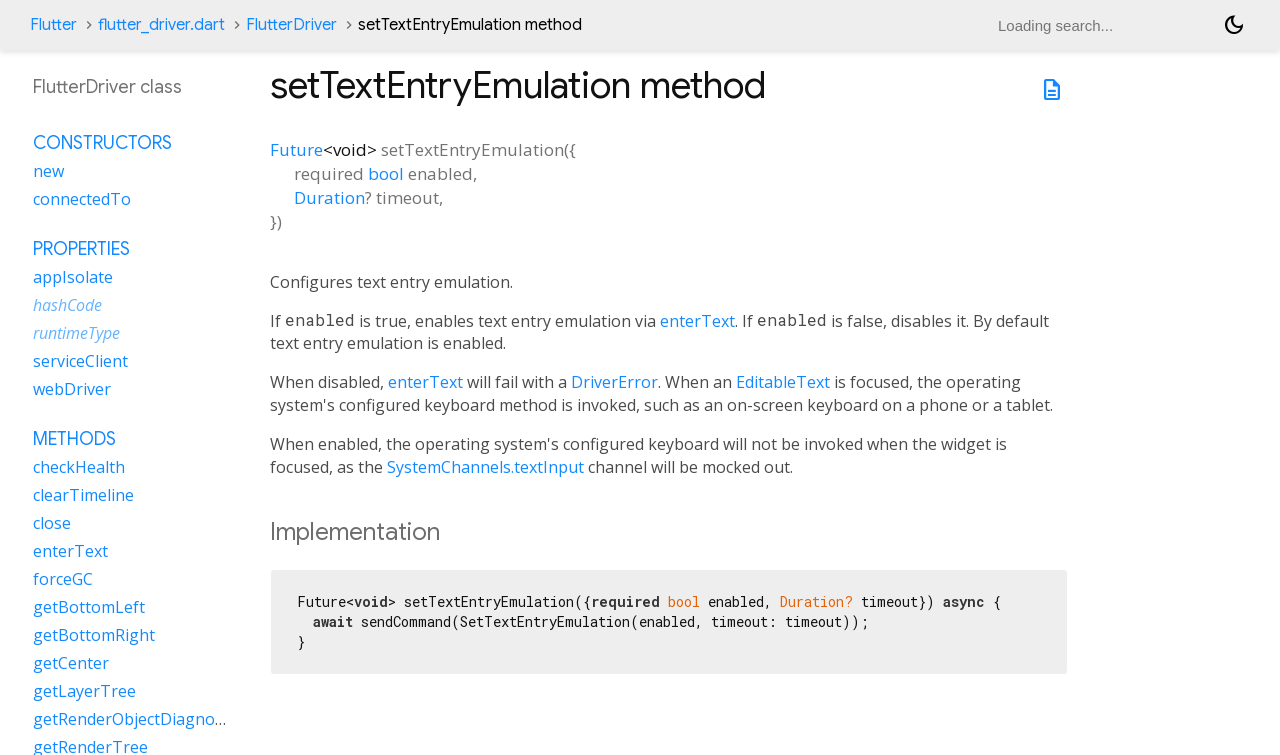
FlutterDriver (291, 25)
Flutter (53, 25)
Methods (74, 439)
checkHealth (79, 467)
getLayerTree (84, 691)
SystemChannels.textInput (485, 467)
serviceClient (80, 361)
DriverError (614, 382)
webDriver (72, 389)
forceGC (63, 579)
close (52, 523)
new (48, 171)
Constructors (102, 143)
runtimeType (76, 333)
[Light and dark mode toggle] (1234, 25)
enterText (697, 321)
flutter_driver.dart (161, 25)
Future (296, 149)
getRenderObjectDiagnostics (140, 719)
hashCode (67, 305)
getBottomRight (94, 635)
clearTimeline (83, 495)
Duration (329, 197)
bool (386, 173)
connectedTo (82, 199)
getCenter (71, 663)
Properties (81, 249)
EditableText (783, 382)
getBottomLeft (89, 607)
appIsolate (73, 277)
